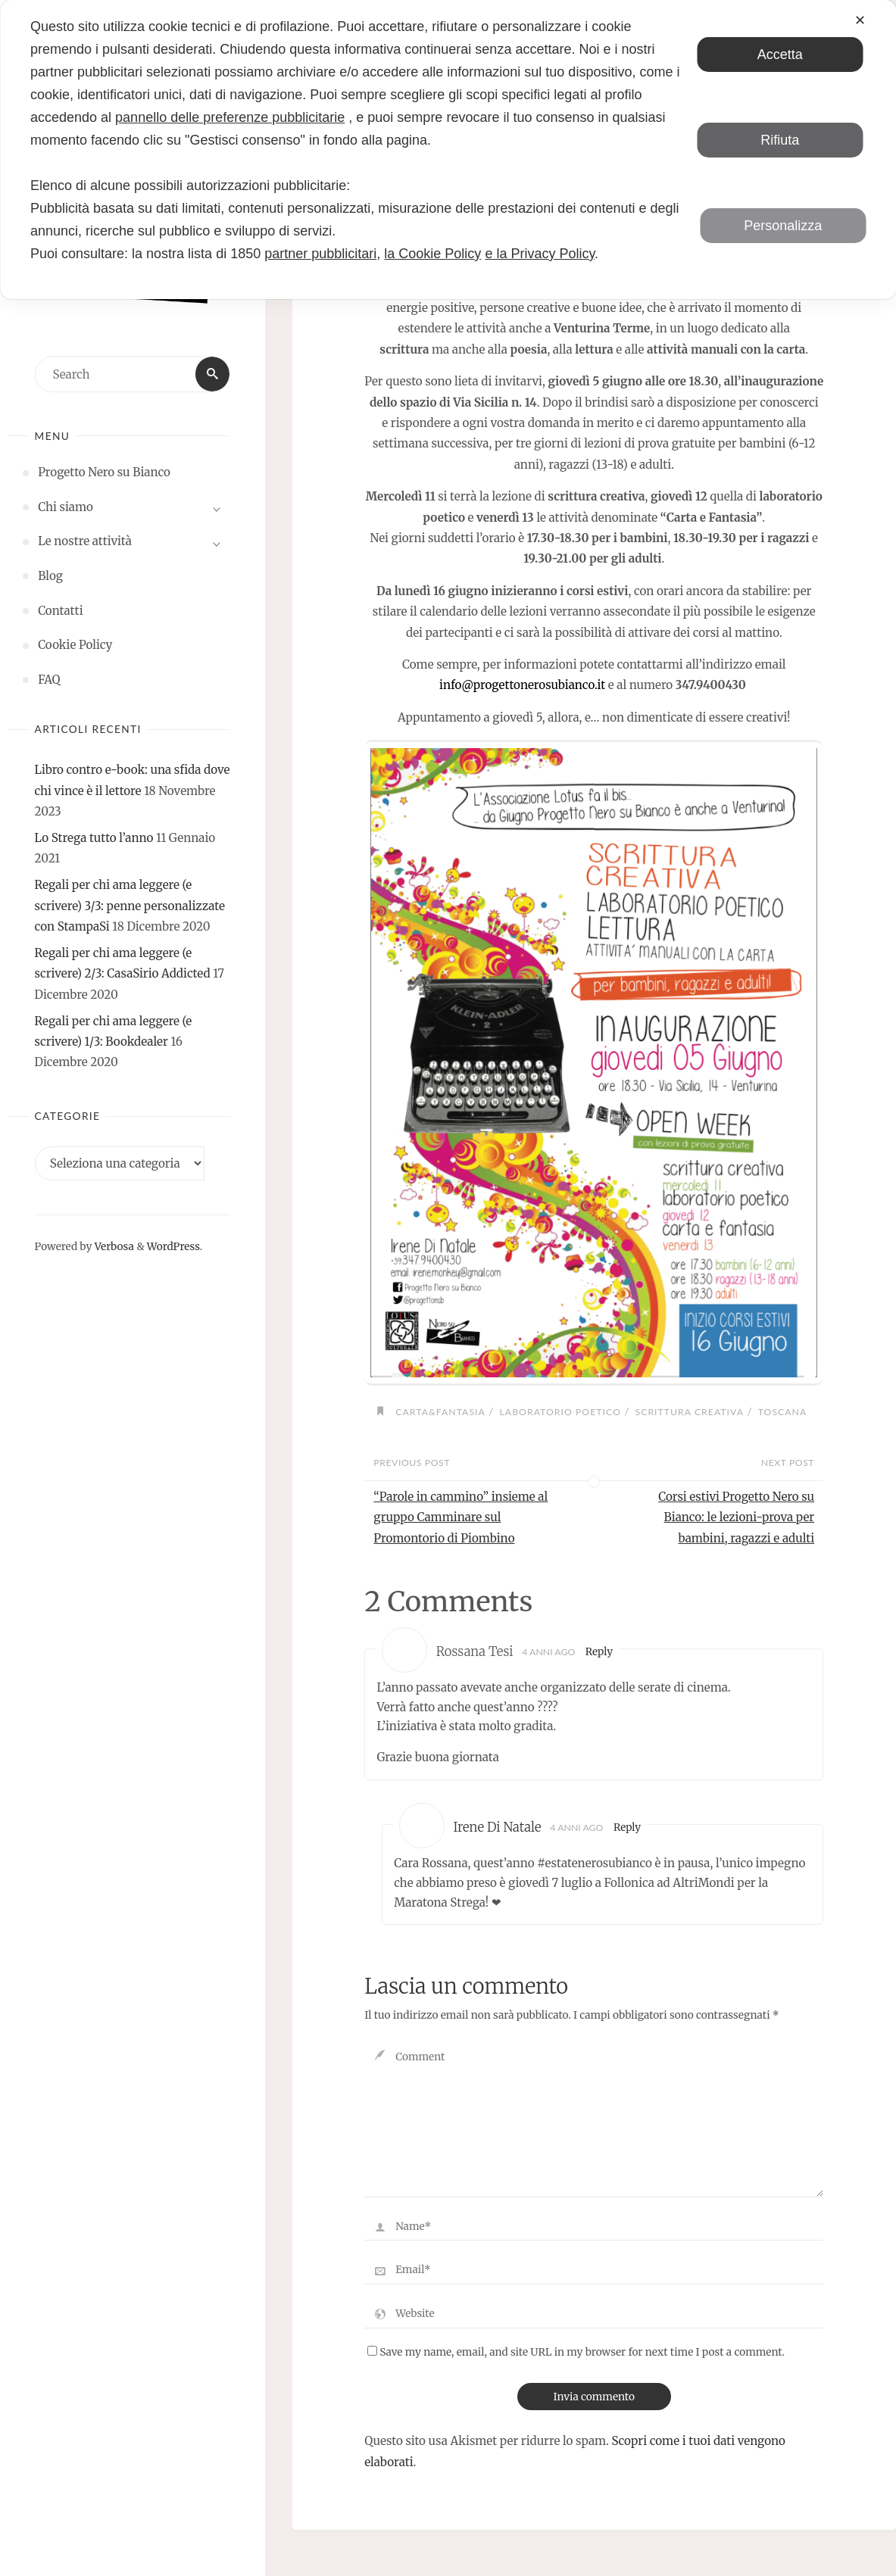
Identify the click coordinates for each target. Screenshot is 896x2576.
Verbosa (112, 1246)
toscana (782, 1411)
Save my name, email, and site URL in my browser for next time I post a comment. (576, 2352)
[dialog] (448, 149)
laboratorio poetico (560, 1411)
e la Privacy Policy (540, 253)
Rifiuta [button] (779, 140)
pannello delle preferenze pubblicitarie (230, 117)
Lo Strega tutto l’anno (94, 838)
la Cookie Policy (432, 253)
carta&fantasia (440, 1411)
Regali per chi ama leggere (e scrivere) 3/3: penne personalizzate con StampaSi (130, 906)
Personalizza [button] (783, 225)
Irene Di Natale (497, 1827)
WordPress (173, 1246)
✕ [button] (860, 20)
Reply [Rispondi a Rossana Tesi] (599, 1651)
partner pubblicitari (320, 253)
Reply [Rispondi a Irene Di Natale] (627, 1827)
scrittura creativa (690, 1411)
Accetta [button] (780, 54)
